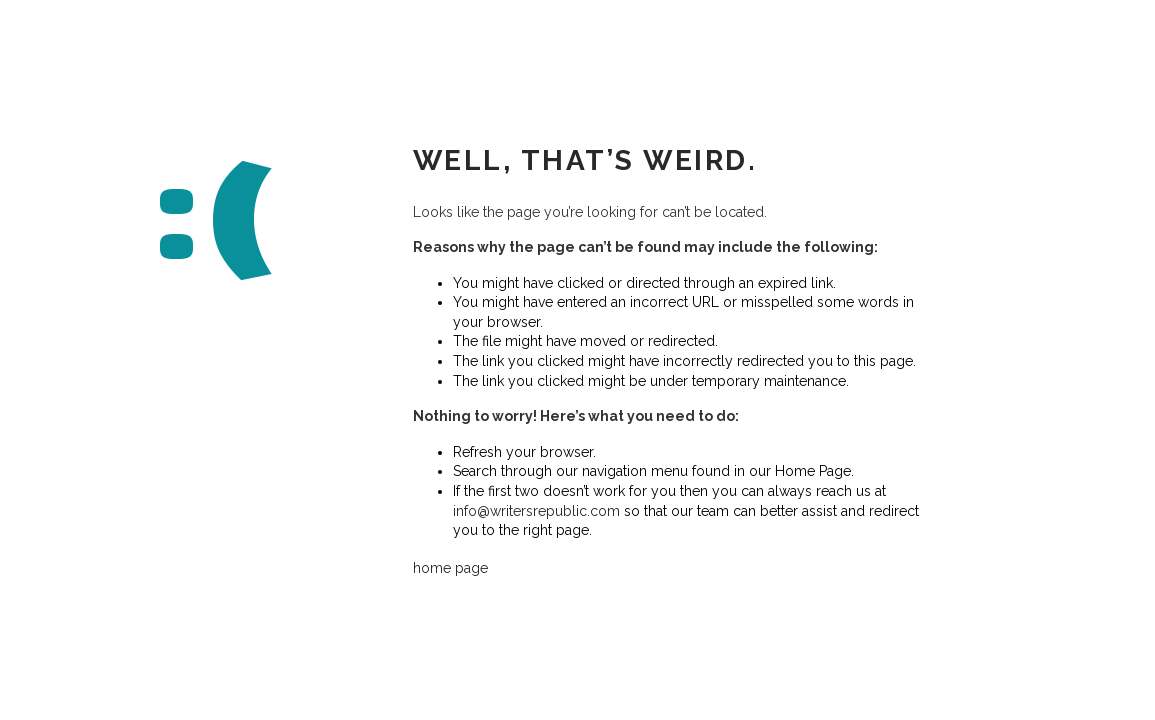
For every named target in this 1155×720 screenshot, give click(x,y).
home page (450, 568)
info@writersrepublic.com (536, 510)
